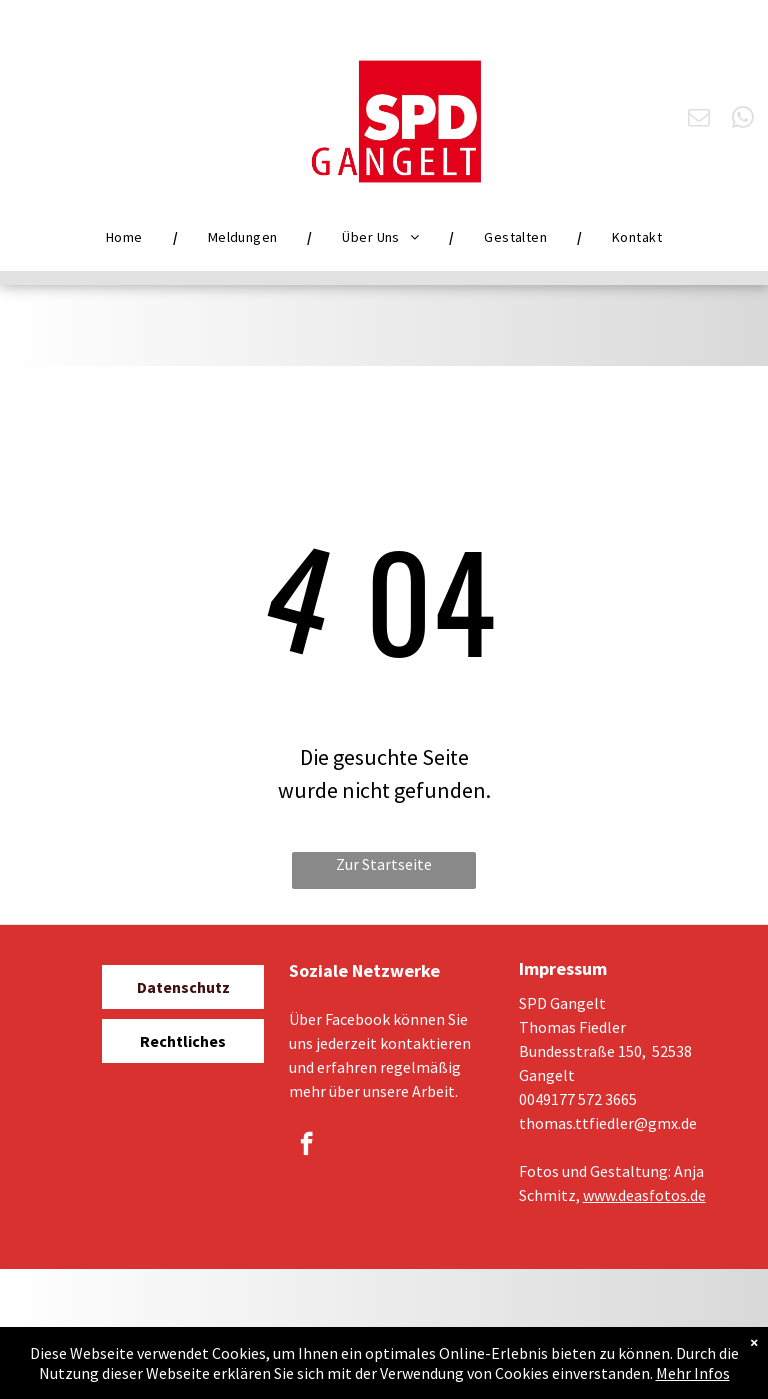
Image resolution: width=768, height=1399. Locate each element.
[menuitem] (127, 237)
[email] (699, 120)
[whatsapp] (743, 120)
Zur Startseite (384, 864)
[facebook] (306, 1146)
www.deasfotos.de (644, 1195)
